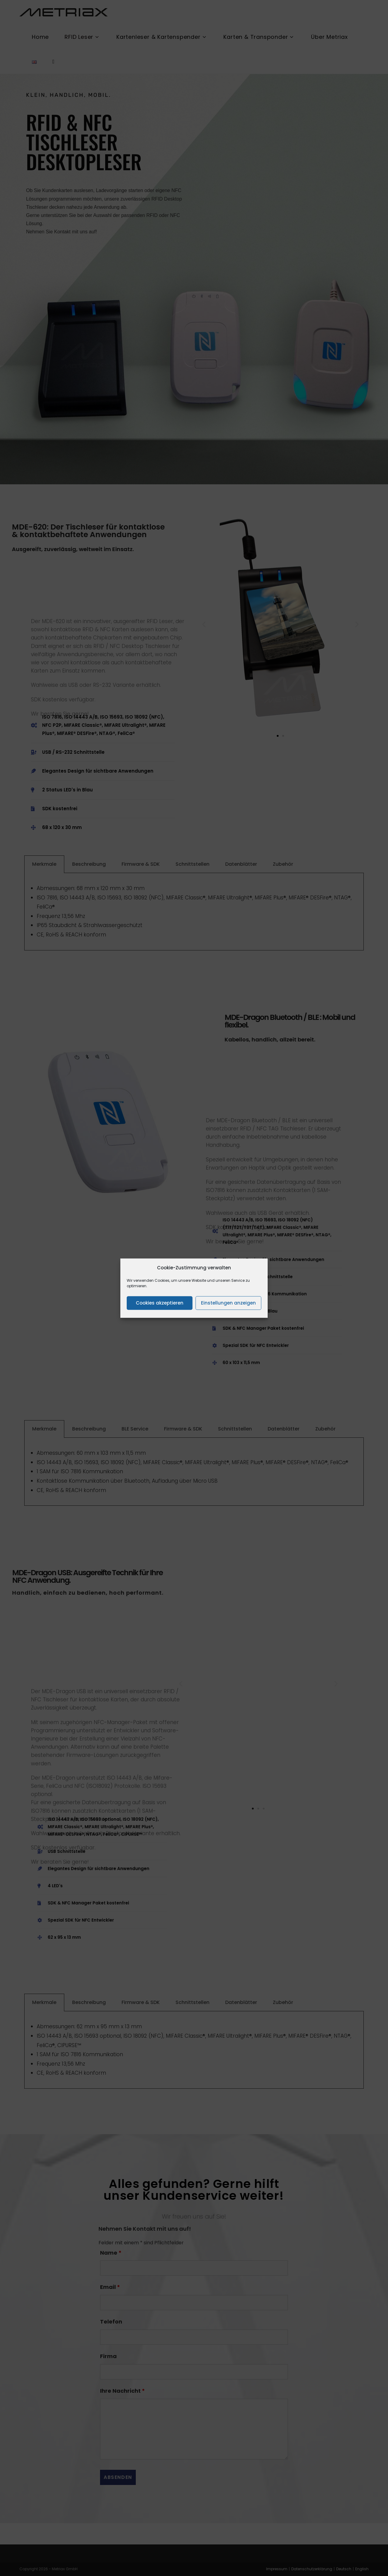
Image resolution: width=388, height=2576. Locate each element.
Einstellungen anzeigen (228, 1303)
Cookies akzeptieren (159, 1303)
